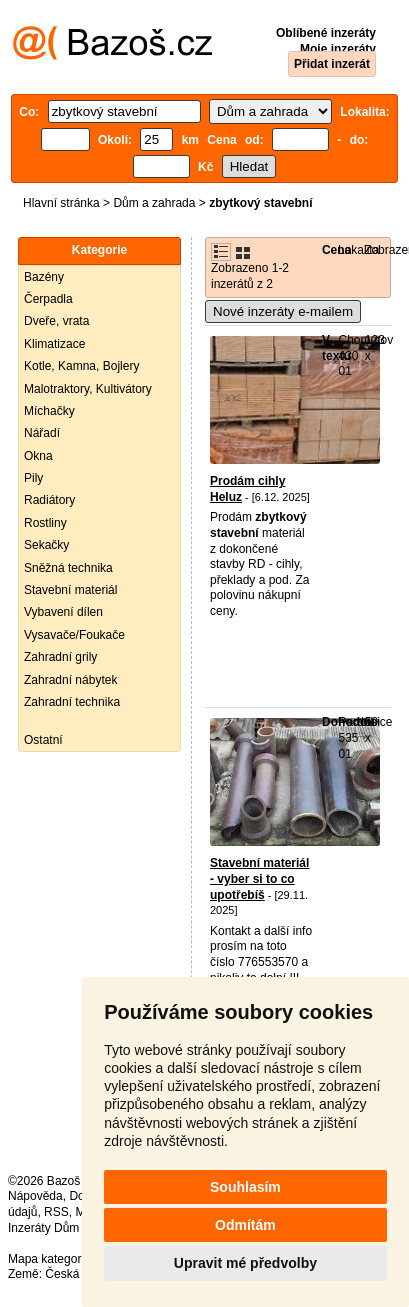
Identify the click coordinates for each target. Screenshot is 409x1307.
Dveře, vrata (56, 321)
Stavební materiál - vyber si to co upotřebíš (259, 878)
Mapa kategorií (47, 1259)
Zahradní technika (72, 702)
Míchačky (49, 411)
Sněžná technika (68, 568)
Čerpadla (48, 299)
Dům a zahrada (154, 203)
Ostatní (43, 740)
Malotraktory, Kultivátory (88, 389)
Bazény (44, 277)
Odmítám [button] (245, 1225)
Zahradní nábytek (70, 680)
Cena (336, 250)
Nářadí (42, 433)
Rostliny (45, 523)
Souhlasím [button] (245, 1187)
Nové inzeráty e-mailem (283, 311)
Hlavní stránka (61, 203)
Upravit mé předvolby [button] (245, 1263)
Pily (33, 478)
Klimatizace (54, 344)
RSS (56, 1212)
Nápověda (35, 1196)
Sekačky (46, 545)
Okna (38, 456)
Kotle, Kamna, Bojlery (81, 366)
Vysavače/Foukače (74, 635)
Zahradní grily (60, 657)
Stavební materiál (70, 590)
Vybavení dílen (63, 612)
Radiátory (49, 500)
